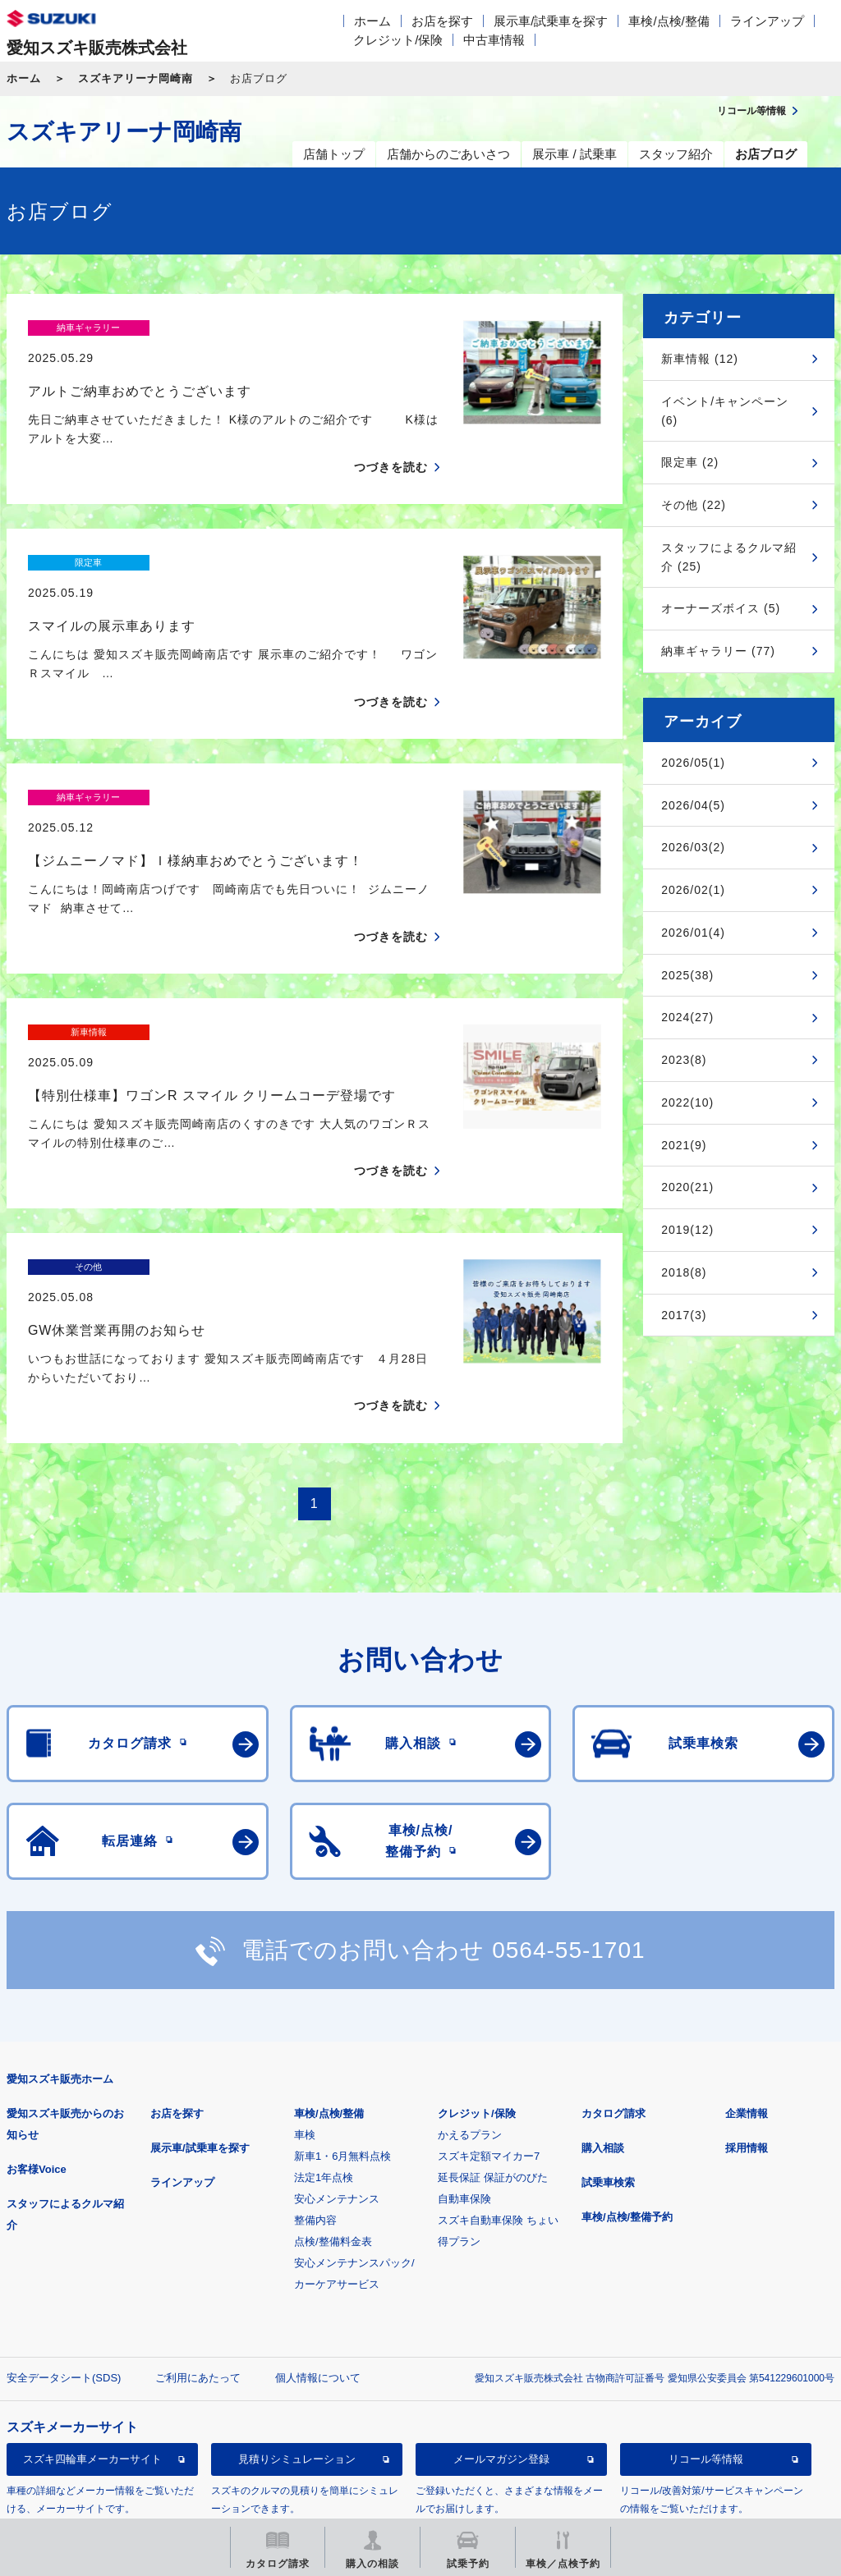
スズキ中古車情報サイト (92, 2400)
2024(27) (687, 1017)
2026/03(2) (693, 847)
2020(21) (687, 1187)
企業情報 (746, 1970)
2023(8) (683, 1059)
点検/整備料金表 (333, 2098)
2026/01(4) (693, 932)
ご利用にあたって (198, 2235)
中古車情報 (494, 40)
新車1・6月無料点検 (342, 2013)
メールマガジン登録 (501, 2316)
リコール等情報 (706, 2316)
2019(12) (687, 1229)
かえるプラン (470, 1992)
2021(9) (683, 1145)
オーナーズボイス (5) (720, 608)
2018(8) (683, 1272)
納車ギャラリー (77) (718, 651)
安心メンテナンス (336, 2056)
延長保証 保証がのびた (493, 2034)
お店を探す (442, 21)
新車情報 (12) (699, 358)
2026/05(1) (693, 762)
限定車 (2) (690, 462)
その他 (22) (693, 504)
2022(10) (687, 1102)
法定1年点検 (323, 2034)
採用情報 (746, 2005)
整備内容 (315, 2077)
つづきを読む (391, 438)
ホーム (372, 21)
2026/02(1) (693, 889)
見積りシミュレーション (297, 2316)
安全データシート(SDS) (64, 2235)
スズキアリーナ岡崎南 (135, 78)
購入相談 (602, 2005)
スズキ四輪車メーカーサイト (92, 2316)
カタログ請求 (613, 1970)
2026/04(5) (693, 805)
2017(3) (683, 1315)
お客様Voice (37, 2026)
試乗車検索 (608, 2039)
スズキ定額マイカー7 (489, 2013)
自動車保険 (464, 2056)
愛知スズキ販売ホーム (60, 1936)
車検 (304, 1992)
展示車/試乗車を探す (551, 21)
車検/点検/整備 (668, 21)
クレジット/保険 (398, 40)
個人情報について (318, 2235)
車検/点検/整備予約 (627, 2074)
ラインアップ (767, 21)
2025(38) (687, 975)
